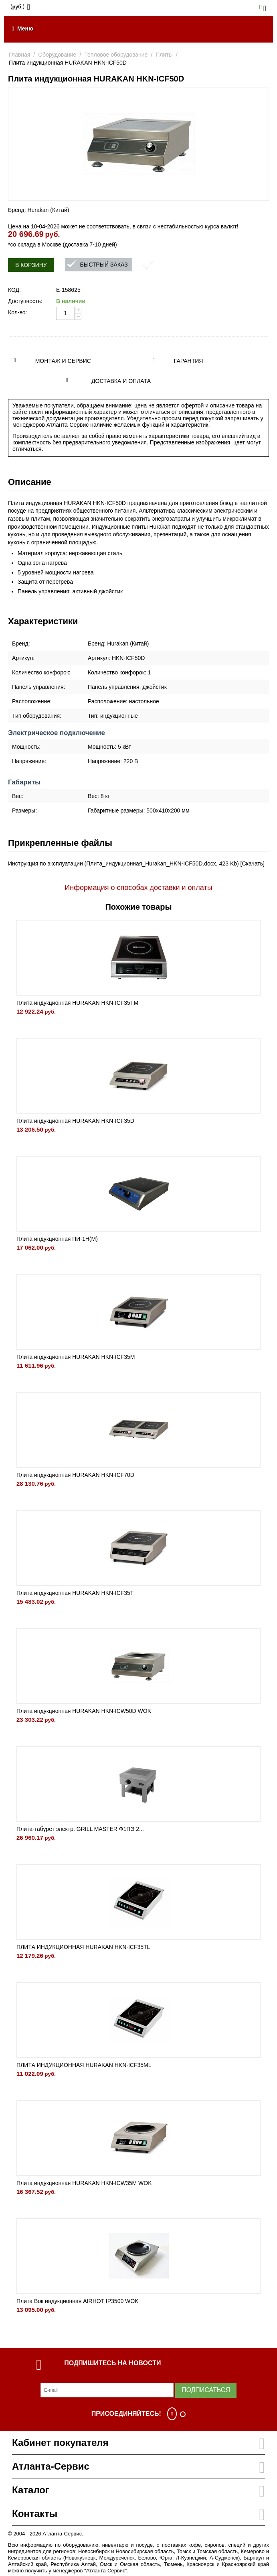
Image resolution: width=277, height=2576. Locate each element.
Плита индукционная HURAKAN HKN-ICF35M (75, 1357)
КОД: (14, 290)
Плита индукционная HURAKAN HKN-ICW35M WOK (84, 2183)
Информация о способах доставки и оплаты (138, 888)
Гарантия (188, 361)
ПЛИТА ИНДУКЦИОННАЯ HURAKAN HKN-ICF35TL (83, 1947)
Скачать (252, 863)
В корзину (31, 265)
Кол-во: (17, 312)
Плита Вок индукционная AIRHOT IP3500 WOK (77, 2301)
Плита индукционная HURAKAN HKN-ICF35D (75, 1121)
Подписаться (206, 2390)
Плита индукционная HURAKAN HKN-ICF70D (75, 1475)
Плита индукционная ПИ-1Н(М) (57, 1239)
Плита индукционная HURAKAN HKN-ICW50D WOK (83, 1711)
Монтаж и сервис (63, 361)
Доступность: (25, 301)
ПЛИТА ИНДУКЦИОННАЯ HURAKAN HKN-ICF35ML (84, 2065)
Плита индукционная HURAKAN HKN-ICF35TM (77, 1003)
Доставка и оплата (121, 381)
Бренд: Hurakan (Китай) (38, 210)
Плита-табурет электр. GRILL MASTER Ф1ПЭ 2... (80, 1829)
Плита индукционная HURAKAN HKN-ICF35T (74, 1593)
